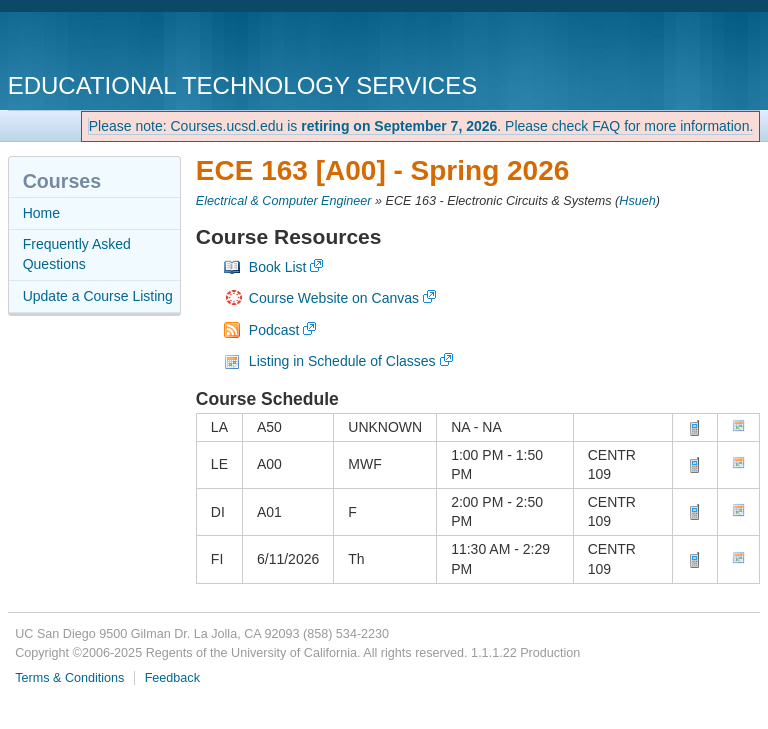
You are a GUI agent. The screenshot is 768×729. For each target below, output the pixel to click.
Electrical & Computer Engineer (284, 201)
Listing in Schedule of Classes (342, 361)
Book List (278, 267)
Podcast (274, 330)
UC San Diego (122, 44)
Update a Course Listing (98, 296)
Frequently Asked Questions (77, 254)
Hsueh (637, 201)
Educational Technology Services (242, 85)
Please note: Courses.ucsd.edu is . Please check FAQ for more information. (421, 126)
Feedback (172, 678)
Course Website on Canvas (334, 298)
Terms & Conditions (69, 678)
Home (41, 213)
